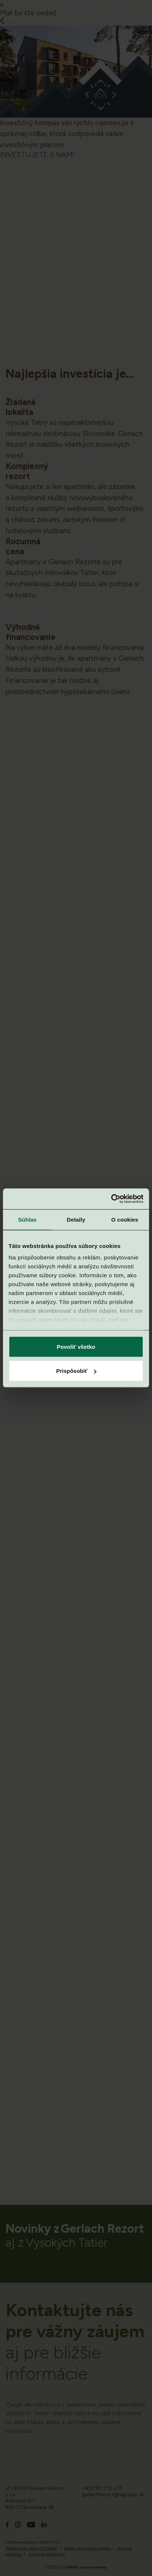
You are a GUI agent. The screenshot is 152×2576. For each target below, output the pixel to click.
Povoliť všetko (76, 1346)
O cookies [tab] (124, 1219)
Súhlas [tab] (27, 1219)
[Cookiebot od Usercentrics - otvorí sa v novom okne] (111, 1199)
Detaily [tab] (76, 1219)
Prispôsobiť (76, 1371)
